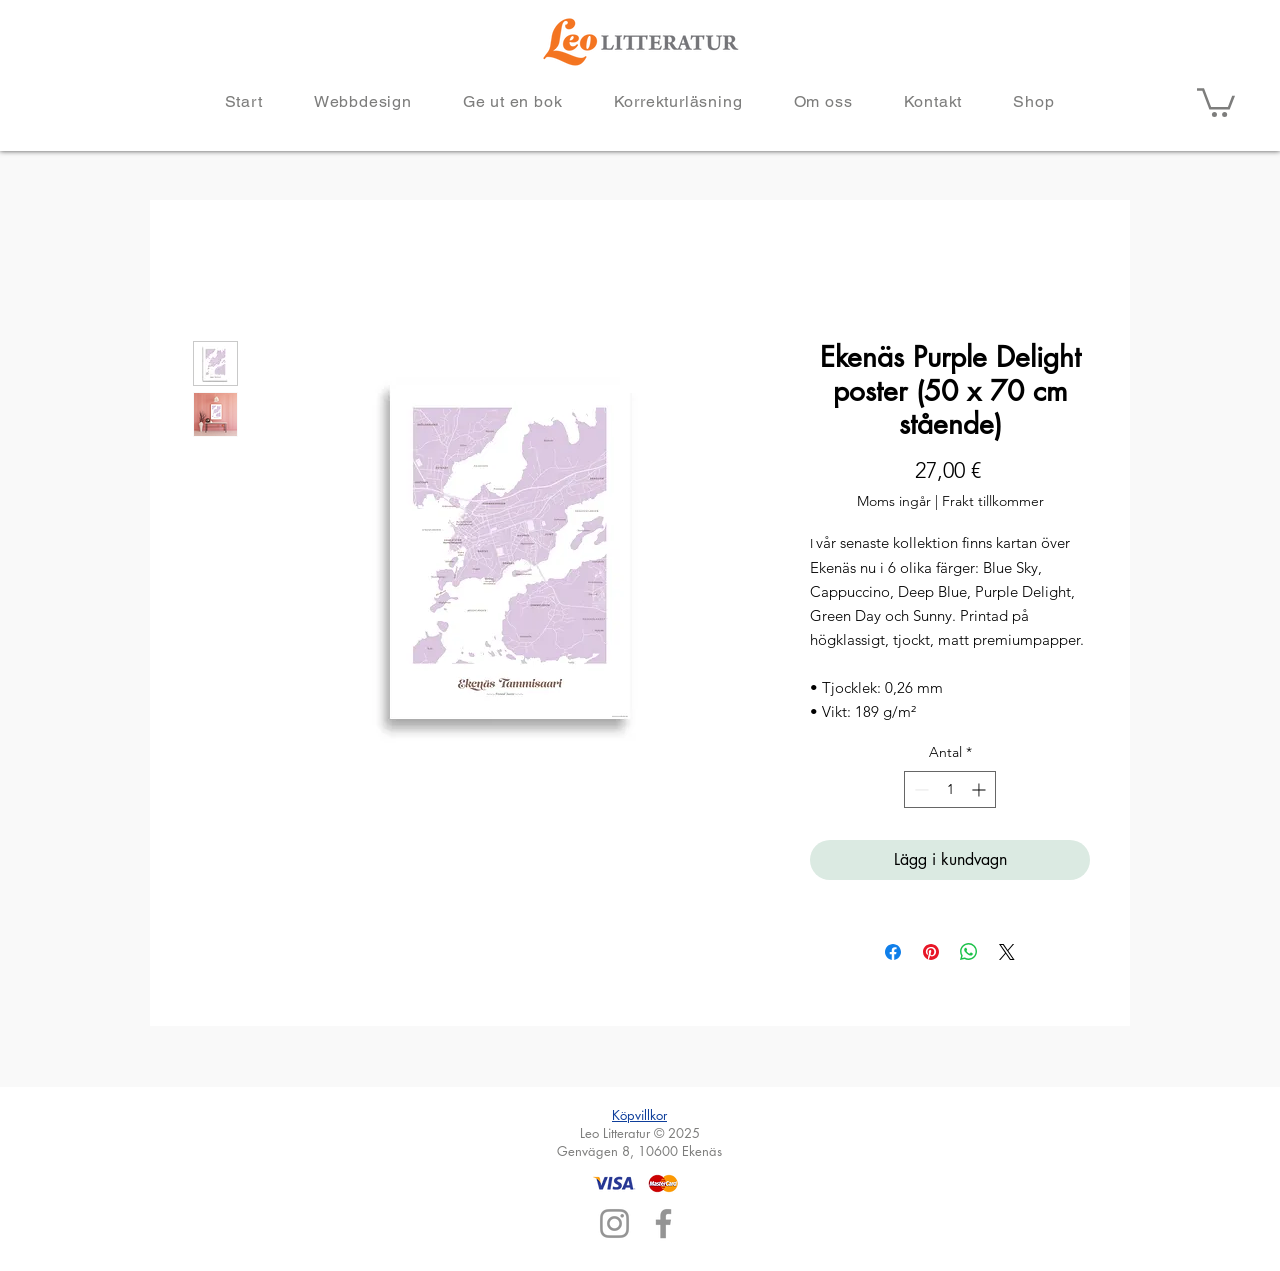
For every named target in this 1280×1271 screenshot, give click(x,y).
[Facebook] (663, 1223)
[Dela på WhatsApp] (969, 952)
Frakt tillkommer (993, 501)
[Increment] (980, 789)
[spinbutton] (950, 789)
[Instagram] (614, 1223)
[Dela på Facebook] (893, 952)
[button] (1216, 101)
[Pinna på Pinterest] (931, 952)
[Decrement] (919, 789)
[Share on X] (1007, 952)
